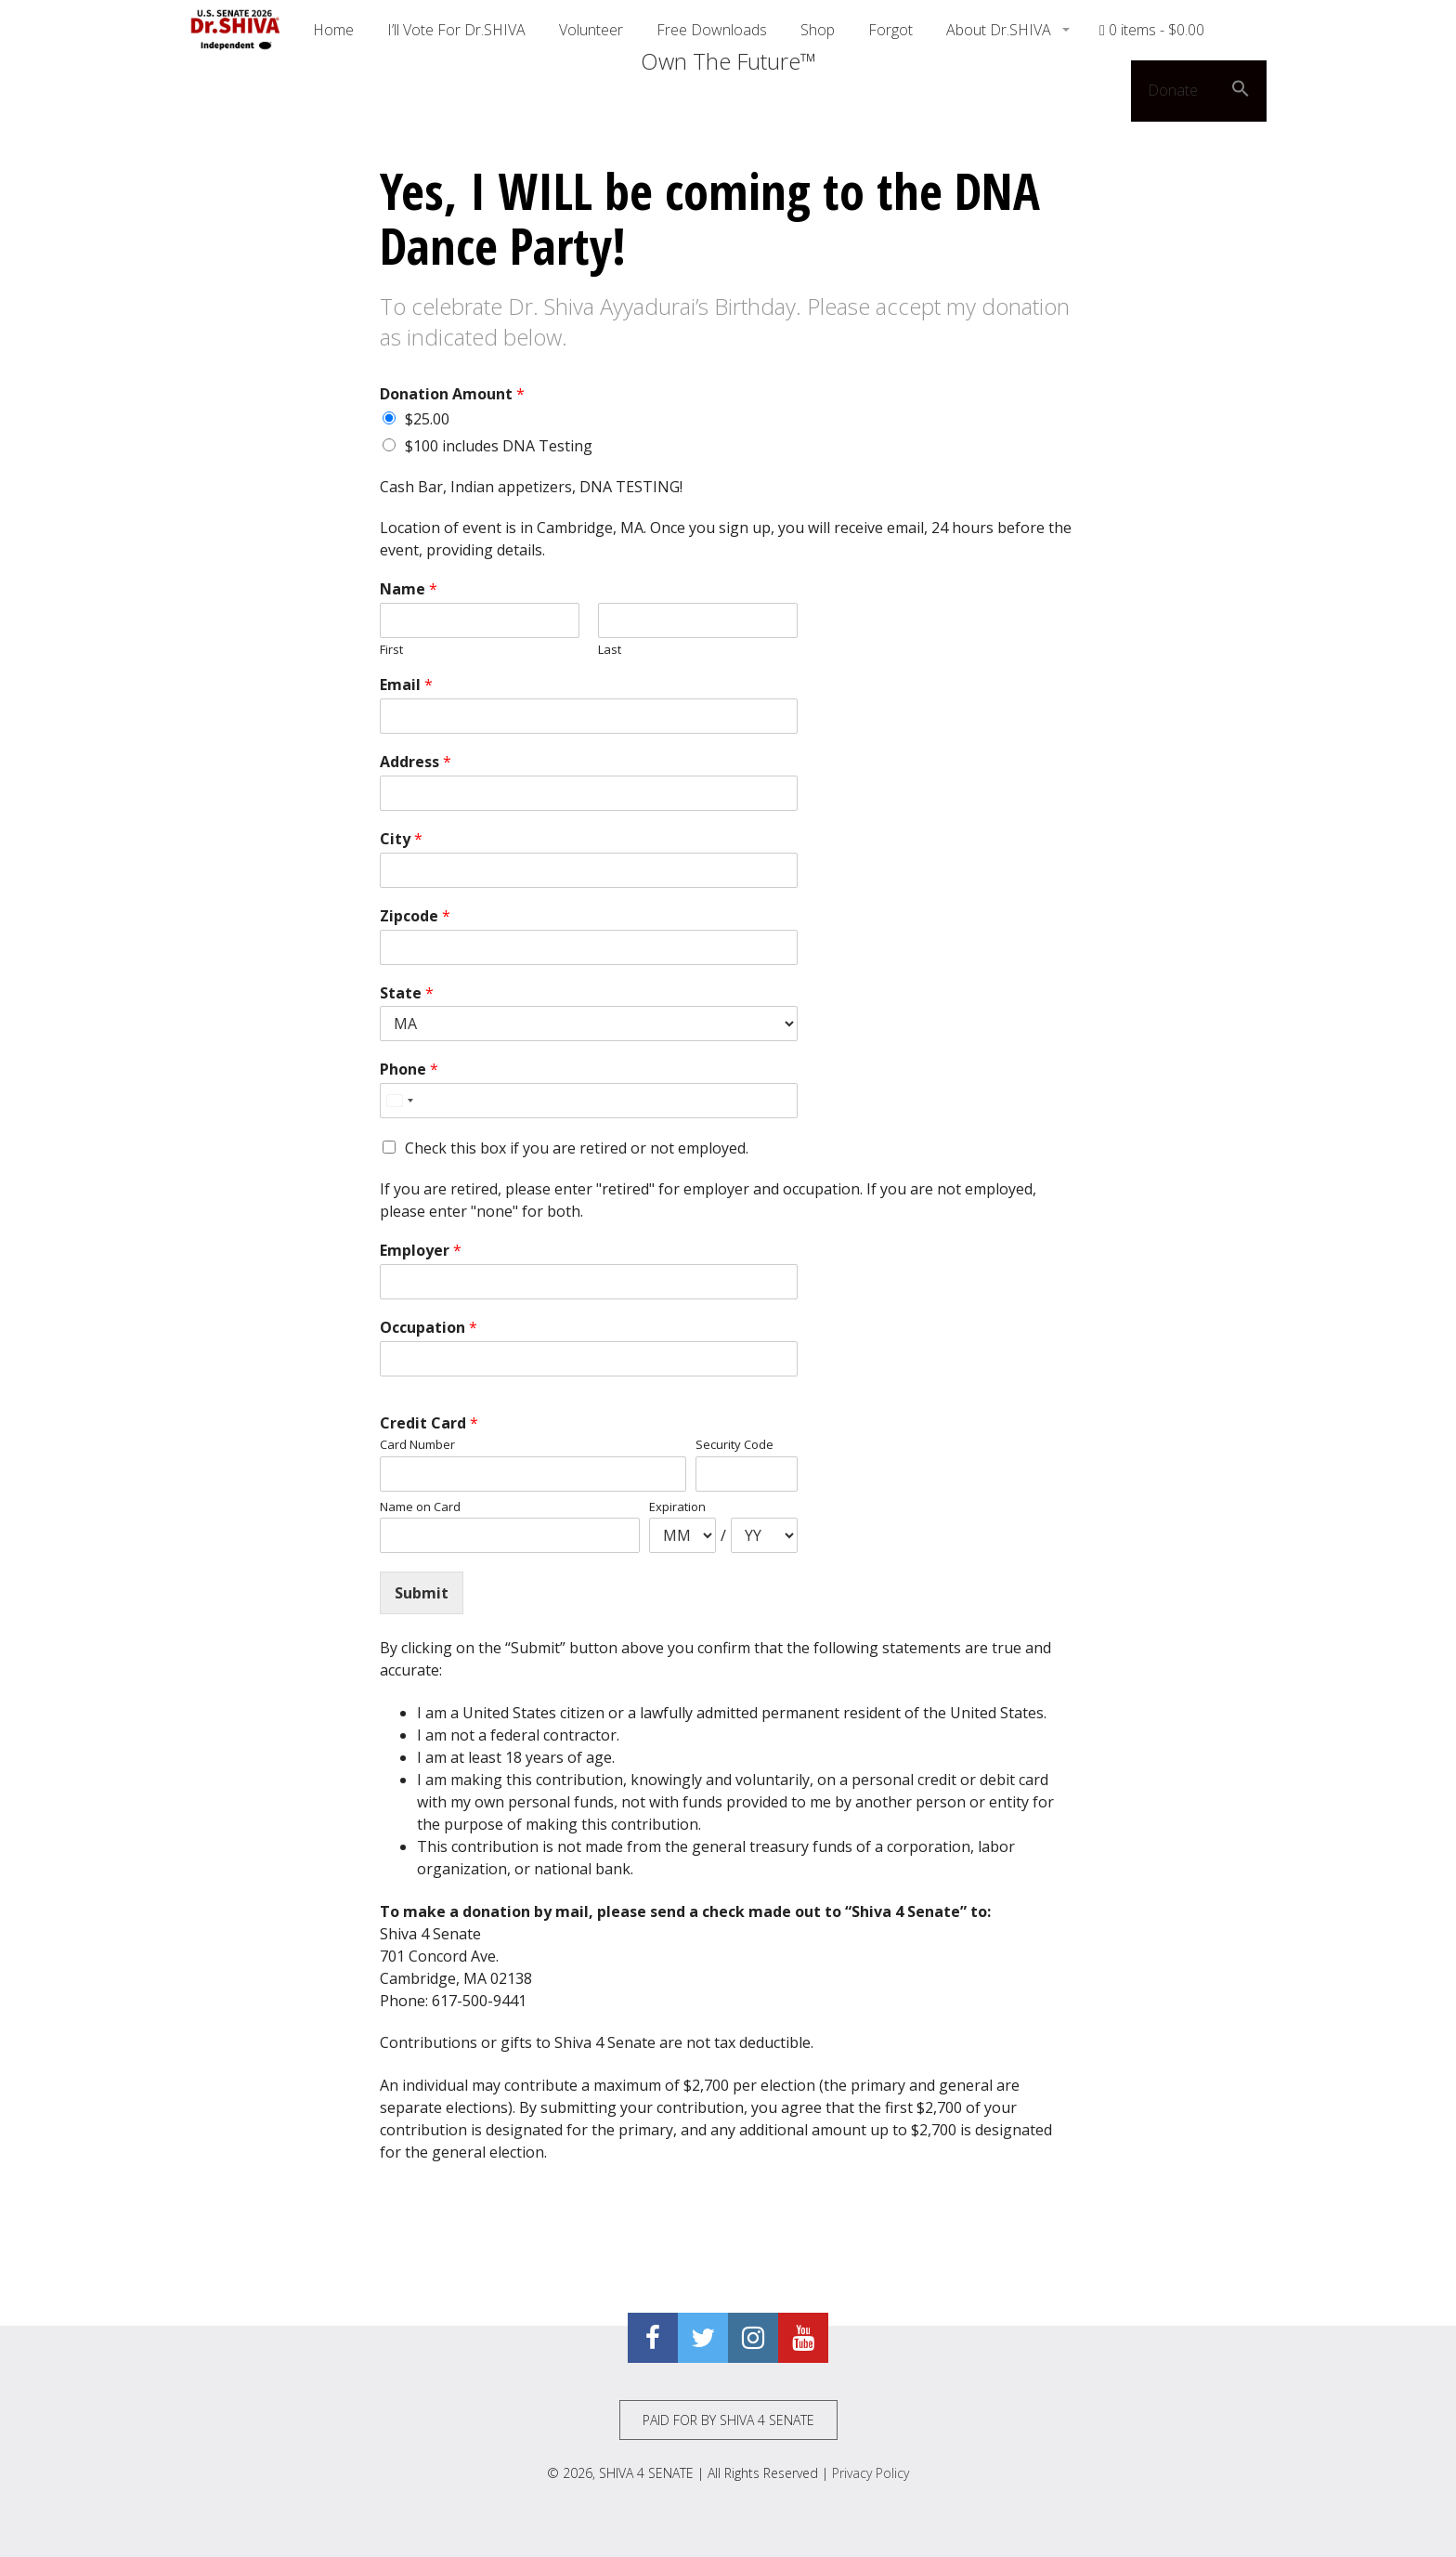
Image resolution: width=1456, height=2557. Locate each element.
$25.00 (427, 419)
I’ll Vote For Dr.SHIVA (456, 30)
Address (415, 762)
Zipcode (415, 916)
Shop (817, 30)
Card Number (417, 1445)
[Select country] (399, 1100)
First (391, 650)
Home (333, 30)
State (407, 993)
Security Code (735, 1445)
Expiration (677, 1507)
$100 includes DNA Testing (498, 446)
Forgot (890, 30)
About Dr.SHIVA (1000, 30)
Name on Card (420, 1507)
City (401, 839)
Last (609, 650)
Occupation (428, 1327)
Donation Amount (452, 394)
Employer (421, 1250)
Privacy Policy (870, 2473)
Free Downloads (711, 30)
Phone (409, 1069)
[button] (1241, 91)
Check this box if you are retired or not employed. (576, 1148)
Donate (1173, 90)
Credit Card (429, 1423)
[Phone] (589, 1100)
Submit (421, 1593)
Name (408, 589)
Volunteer (591, 30)
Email (406, 685)
